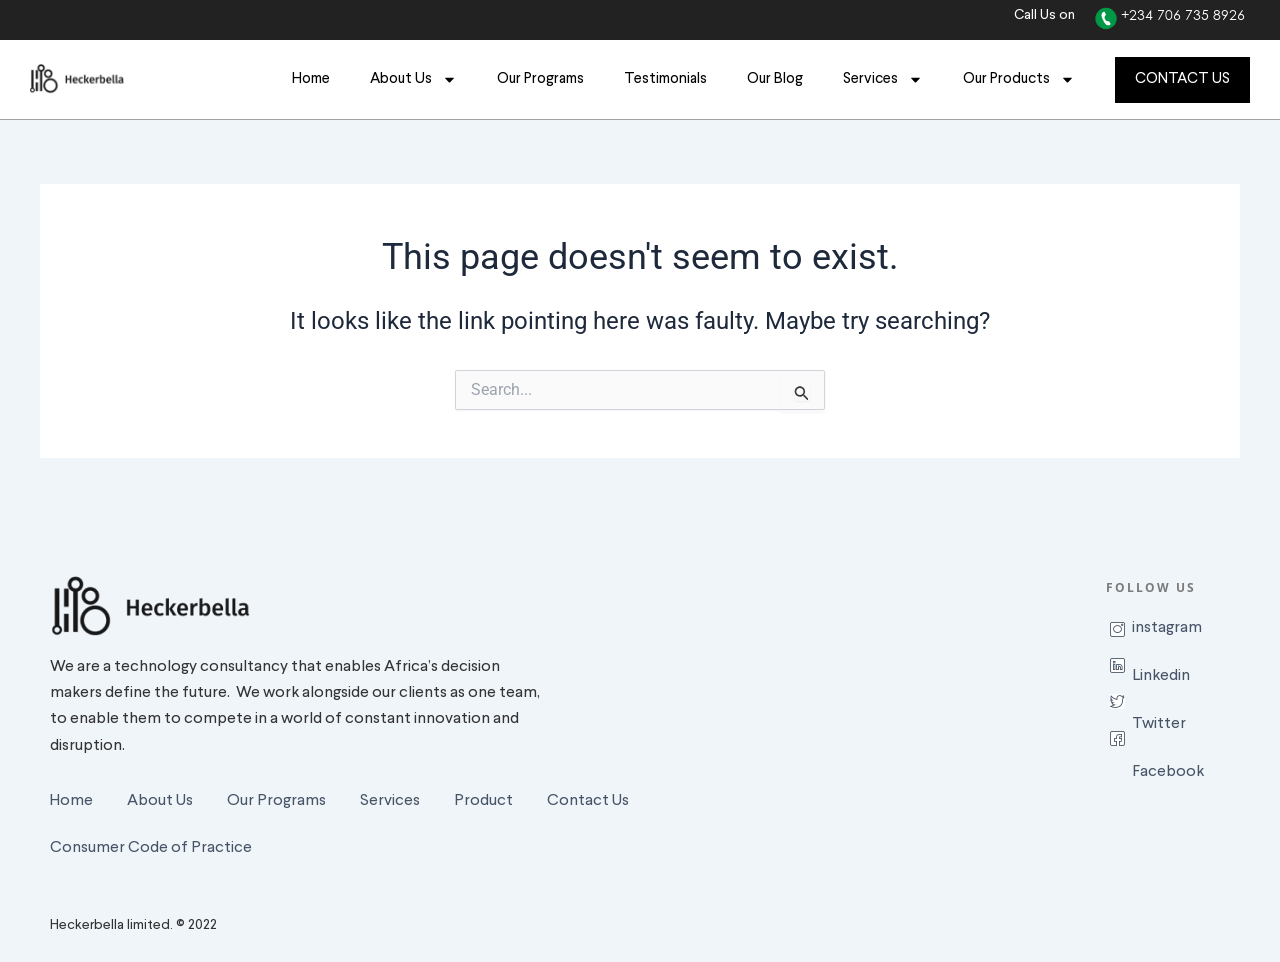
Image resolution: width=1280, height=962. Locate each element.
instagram (1167, 628)
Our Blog (775, 79)
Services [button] (883, 79)
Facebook (1168, 772)
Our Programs (540, 79)
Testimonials (665, 79)
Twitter (1159, 724)
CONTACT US (1182, 79)
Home (311, 79)
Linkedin (1161, 676)
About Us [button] (413, 79)
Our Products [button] (1019, 79)
